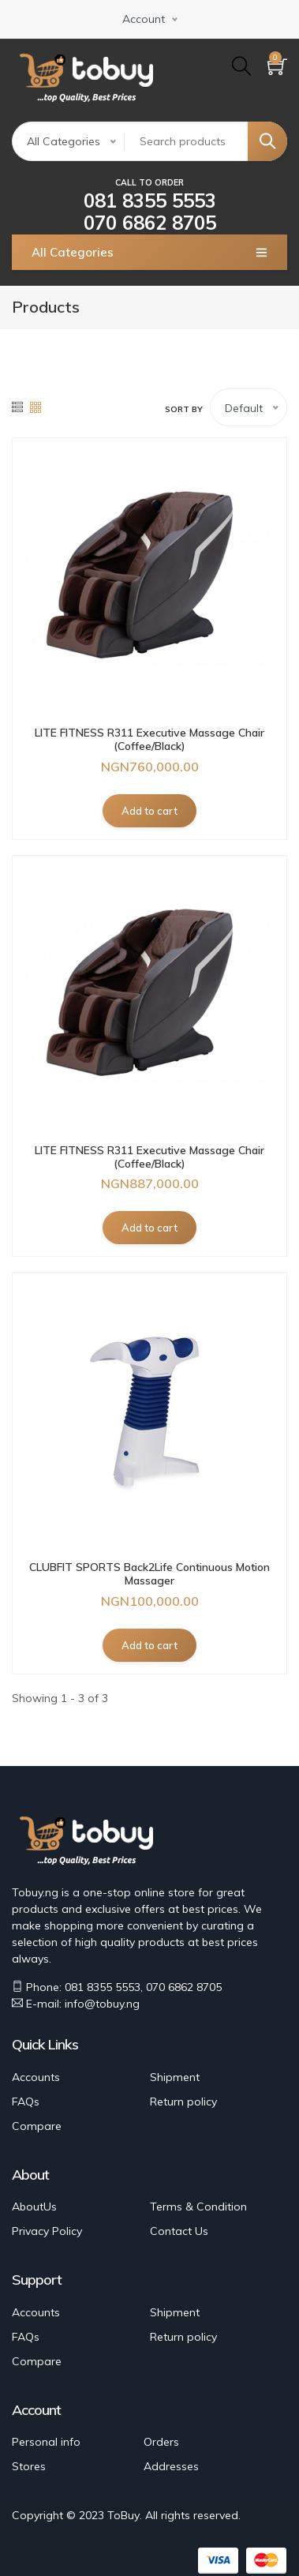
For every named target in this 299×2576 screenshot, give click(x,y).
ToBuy (123, 2515)
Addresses (171, 2466)
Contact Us (179, 2231)
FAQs (25, 2101)
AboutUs (34, 2206)
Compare (37, 2126)
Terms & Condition (198, 2206)
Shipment (175, 2077)
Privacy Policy (47, 2231)
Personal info (46, 2442)
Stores (29, 2466)
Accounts (36, 2077)
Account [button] (143, 19)
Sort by (184, 409)
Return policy (183, 2101)
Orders (161, 2442)
